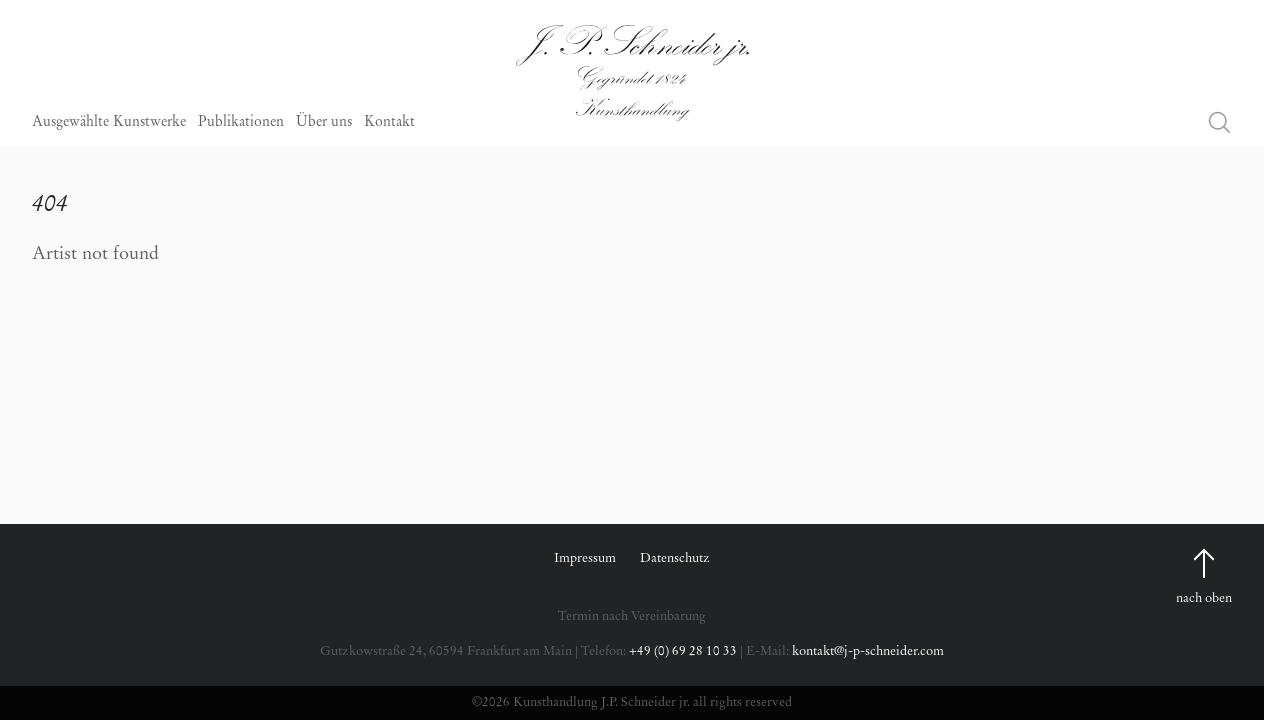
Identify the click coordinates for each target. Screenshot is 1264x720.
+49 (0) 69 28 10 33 (683, 651)
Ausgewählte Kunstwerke (109, 123)
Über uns (324, 123)
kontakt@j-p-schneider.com (868, 651)
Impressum (585, 558)
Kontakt (389, 123)
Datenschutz (675, 558)
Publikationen (241, 123)
